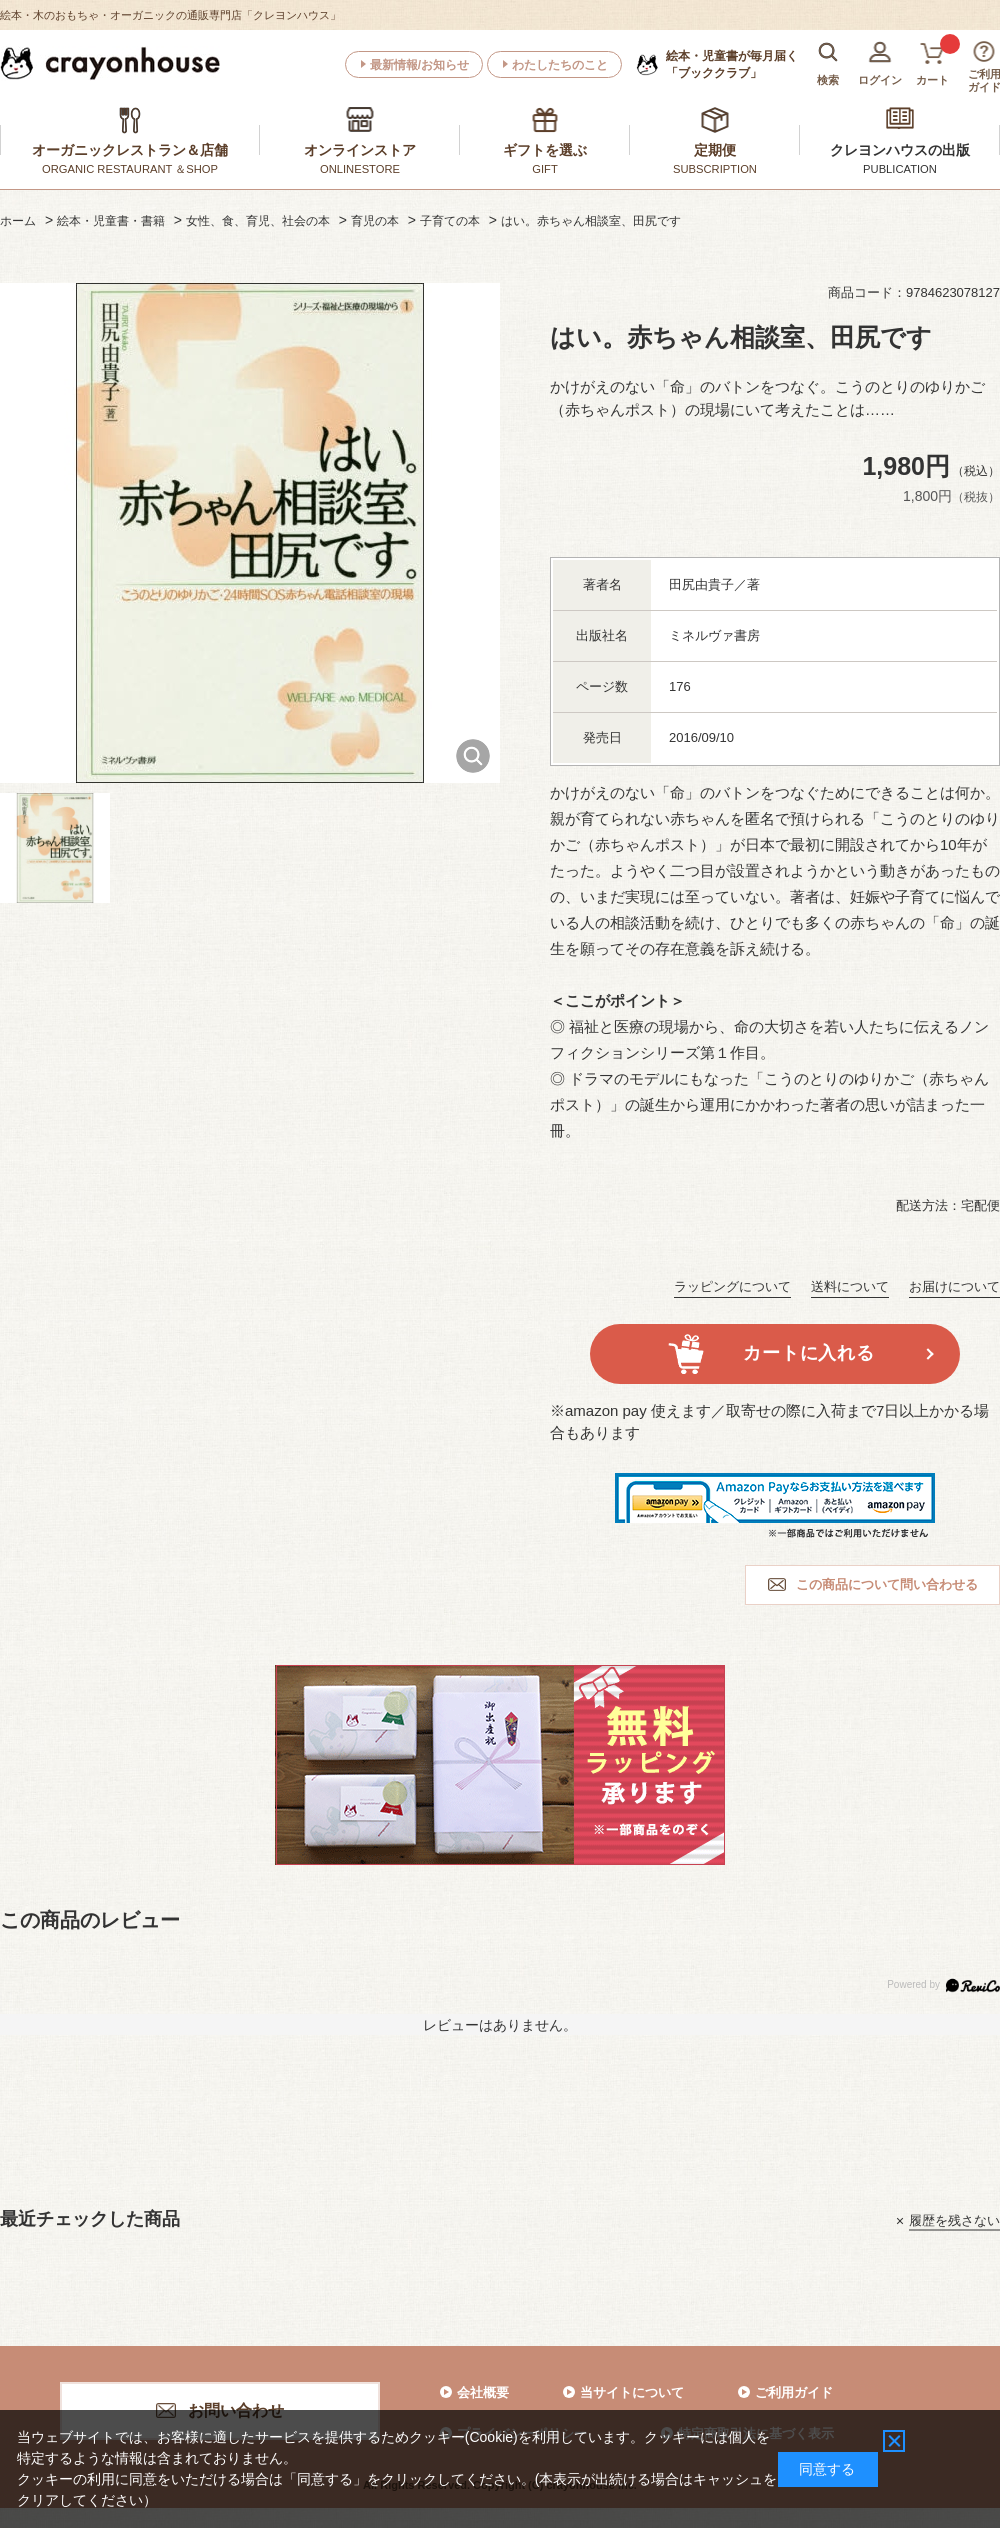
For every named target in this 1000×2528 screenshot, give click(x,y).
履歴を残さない (954, 2220)
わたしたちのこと (560, 65)
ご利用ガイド (794, 2392)
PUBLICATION (900, 169)
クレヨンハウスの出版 (900, 150)
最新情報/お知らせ (419, 65)
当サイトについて (632, 2392)
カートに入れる (808, 1353)
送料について (850, 1286)
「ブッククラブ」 (732, 64)
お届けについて (954, 1286)
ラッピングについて (732, 1286)
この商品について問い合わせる (887, 1584)
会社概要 (483, 2392)
